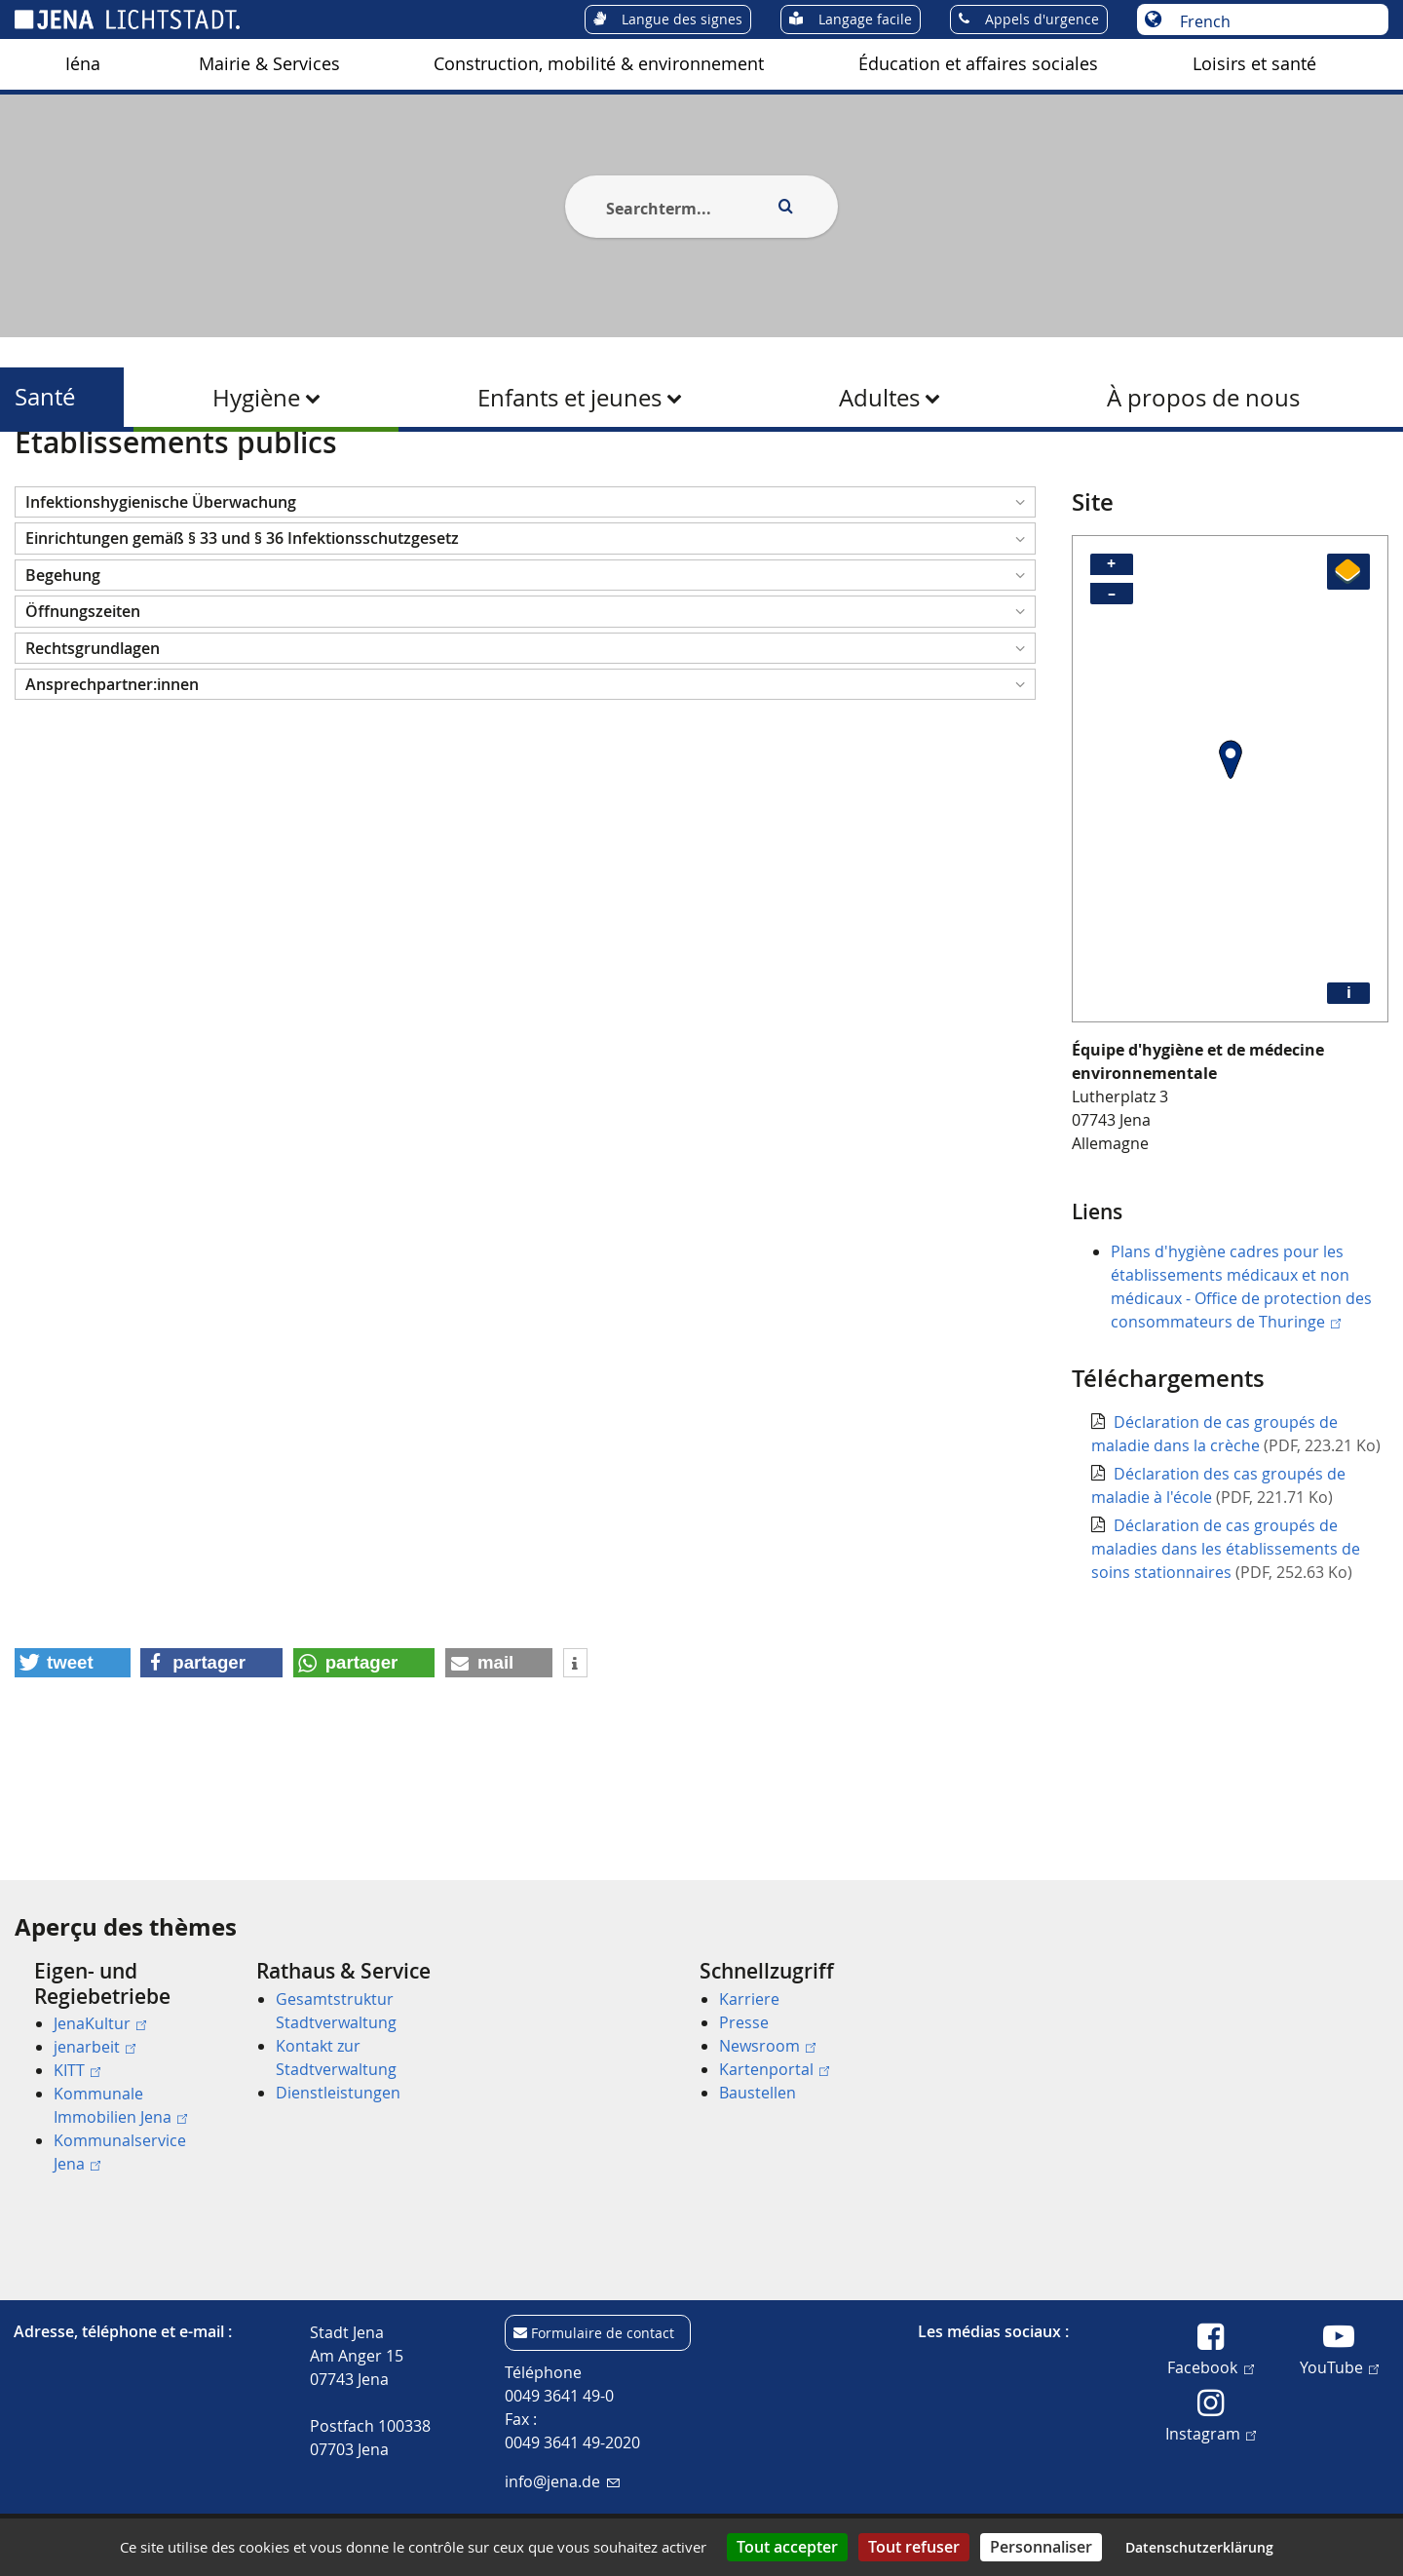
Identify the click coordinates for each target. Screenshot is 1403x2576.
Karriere (749, 1999)
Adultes (879, 397)
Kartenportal (774, 2069)
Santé (45, 397)
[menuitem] (82, 64)
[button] (525, 597)
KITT (77, 2070)
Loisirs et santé (1254, 64)
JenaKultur (100, 2023)
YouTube (1339, 2366)
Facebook (1210, 2366)
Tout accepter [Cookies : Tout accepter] (787, 2546)
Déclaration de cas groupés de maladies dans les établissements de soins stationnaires (1225, 1644)
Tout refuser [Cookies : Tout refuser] (914, 2546)
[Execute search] (785, 206)
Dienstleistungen (338, 2092)
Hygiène (256, 397)
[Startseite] (37, 480)
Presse (744, 2022)
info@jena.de (562, 2481)
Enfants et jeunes (569, 397)
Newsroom (767, 2046)
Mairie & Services (269, 64)
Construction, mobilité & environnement (599, 64)
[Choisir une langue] (1273, 21)
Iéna (82, 64)
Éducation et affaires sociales (978, 64)
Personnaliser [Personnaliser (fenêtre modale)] (1041, 2546)
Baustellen (757, 2092)
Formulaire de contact (602, 2333)
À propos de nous (1203, 397)
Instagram (1210, 2432)
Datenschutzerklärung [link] (1199, 2547)
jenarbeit (94, 2046)
